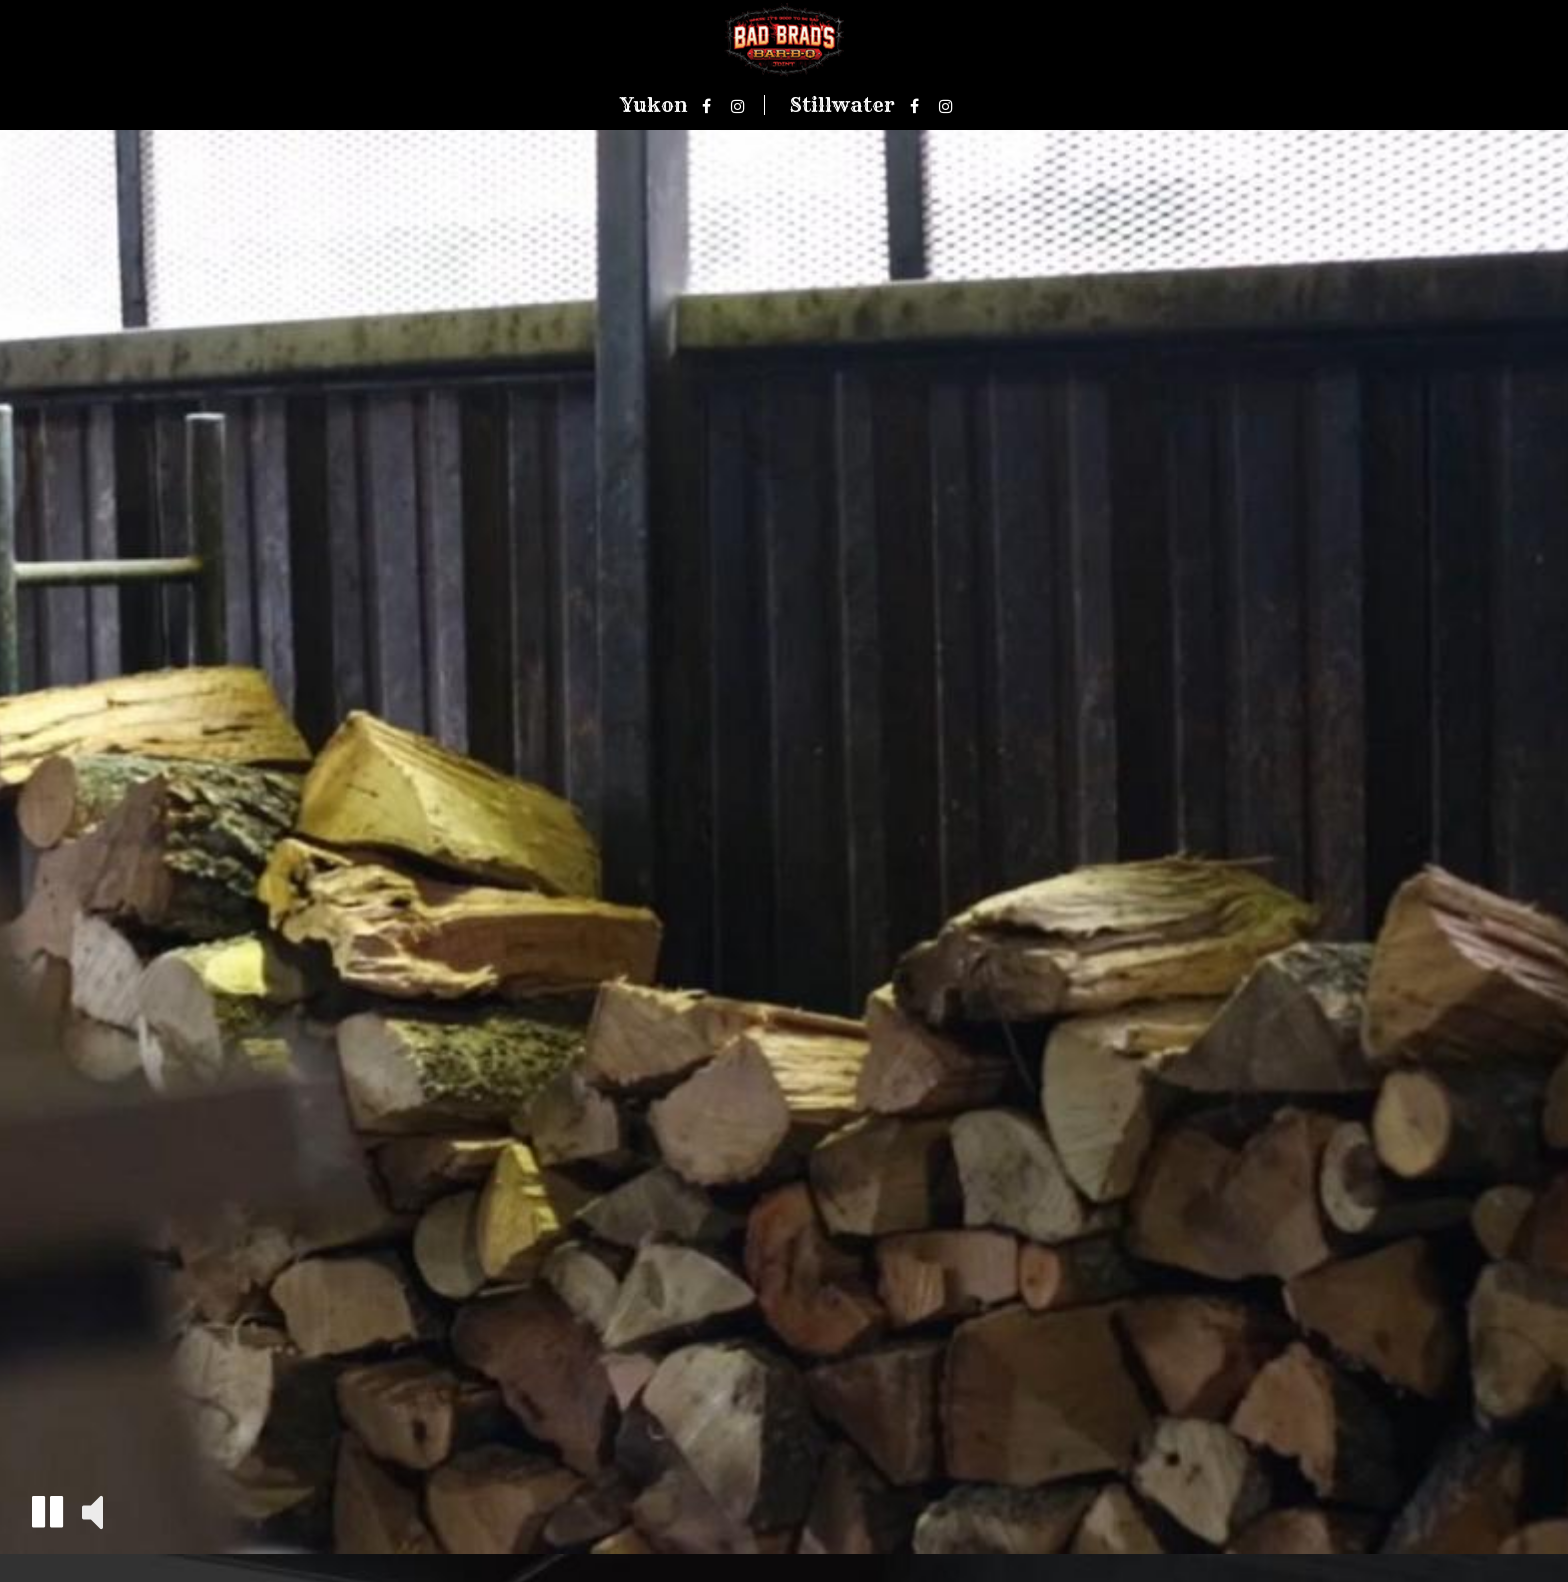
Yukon (653, 105)
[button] (47, 1511)
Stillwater (842, 105)
